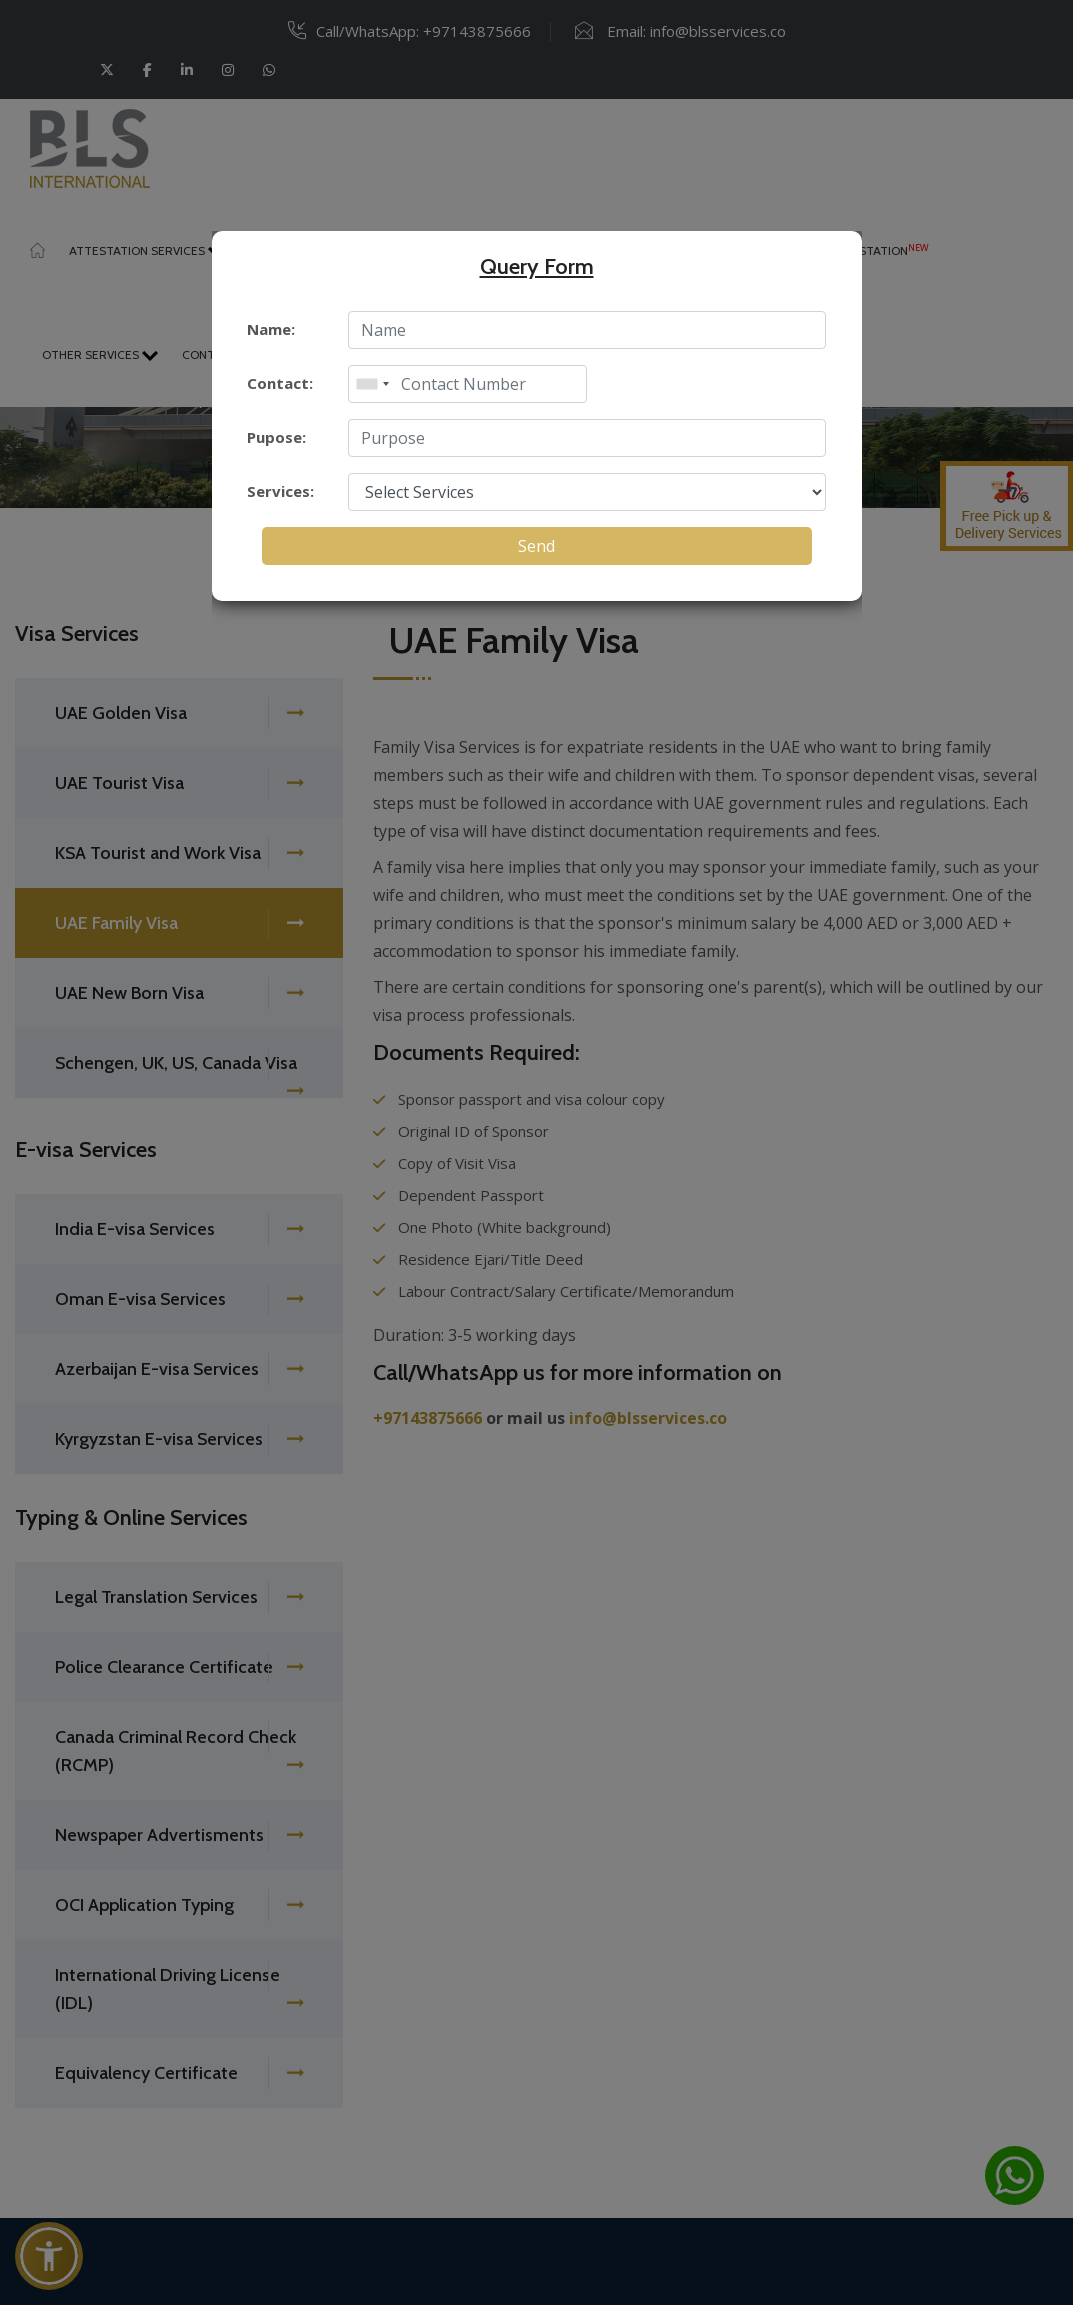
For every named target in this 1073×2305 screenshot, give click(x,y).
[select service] (587, 492)
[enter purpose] (587, 438)
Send (536, 546)
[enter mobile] (467, 384)
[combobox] (372, 384)
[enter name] (587, 330)
